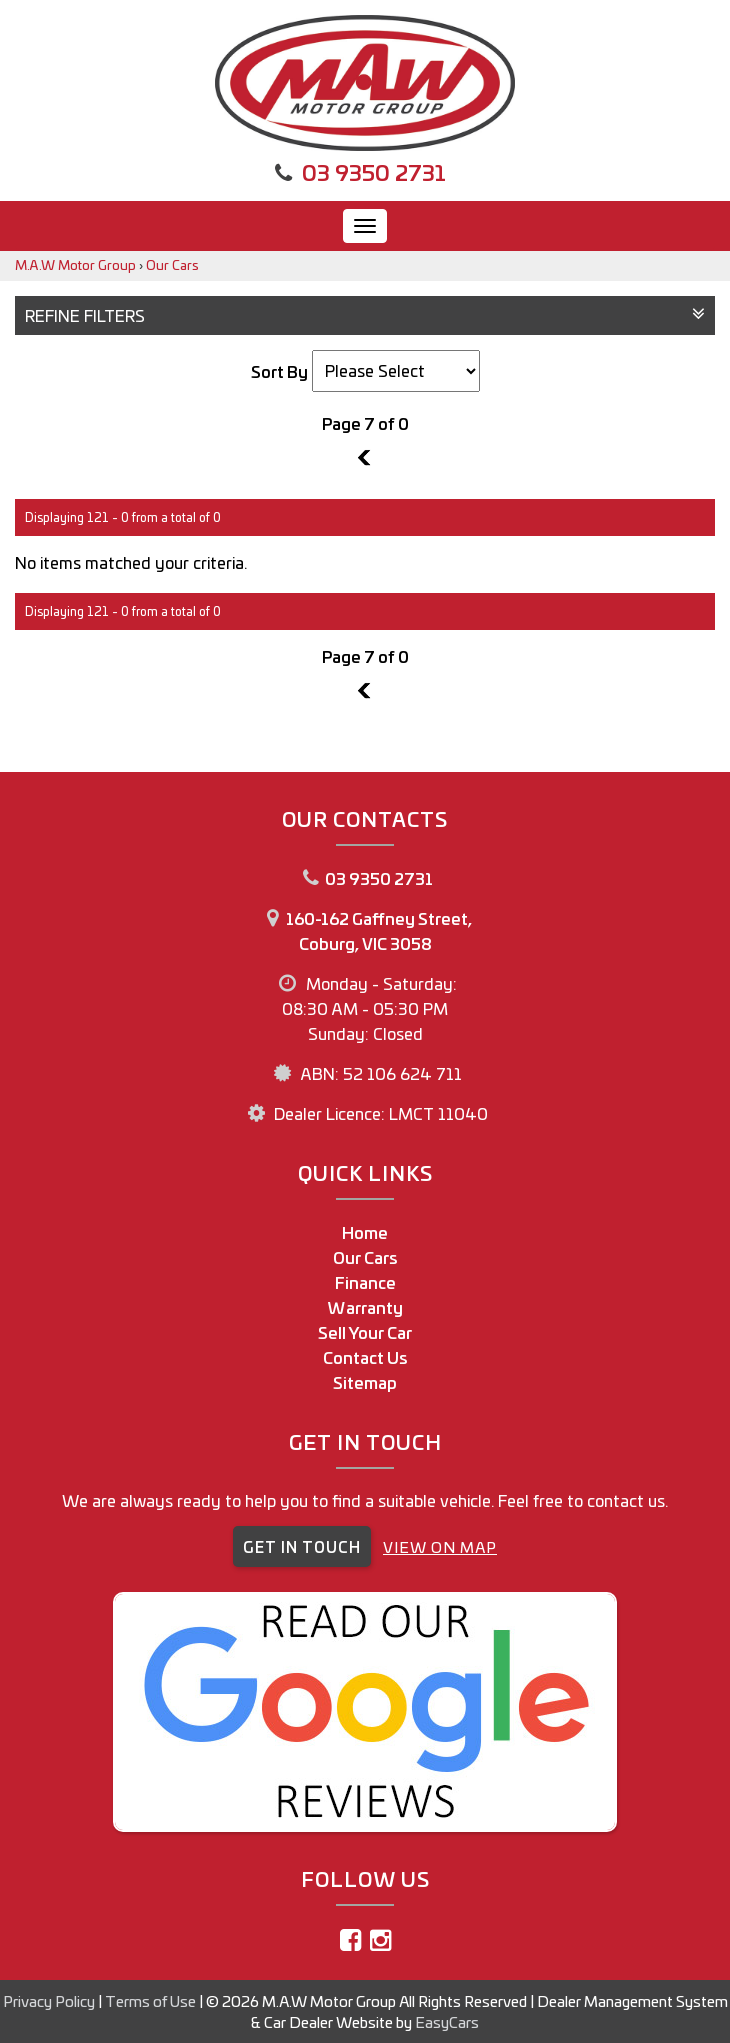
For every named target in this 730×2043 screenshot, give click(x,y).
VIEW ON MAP (440, 1546)
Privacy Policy (50, 2000)
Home (365, 1232)
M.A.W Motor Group (75, 264)
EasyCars (447, 2021)
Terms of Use (152, 2000)
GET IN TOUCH (302, 1546)
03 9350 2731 (374, 171)
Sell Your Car (365, 1332)
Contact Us (365, 1357)
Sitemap (365, 1382)
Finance (365, 1282)
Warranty (365, 1307)
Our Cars (172, 264)
